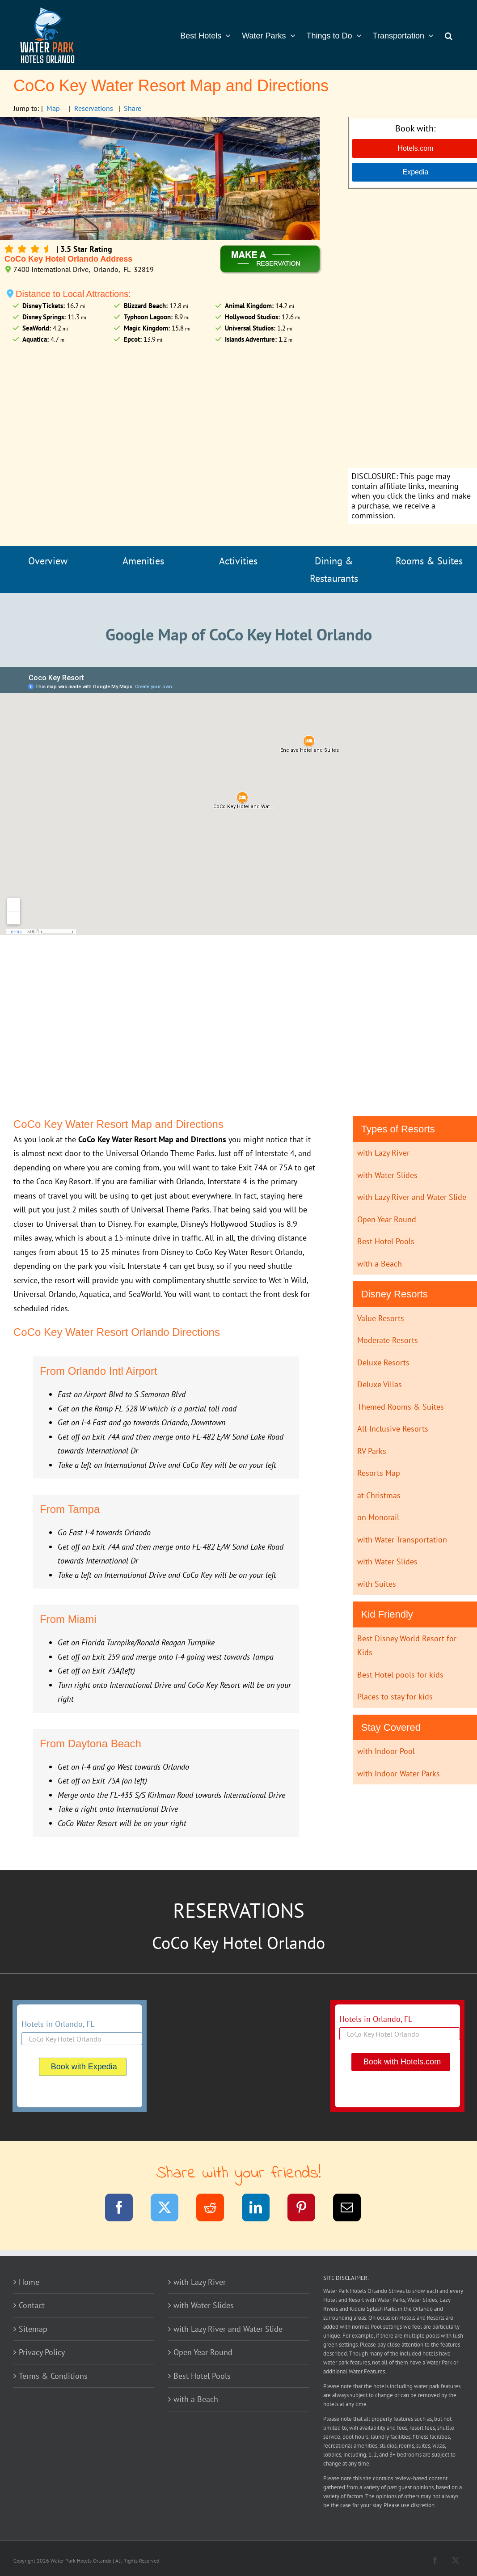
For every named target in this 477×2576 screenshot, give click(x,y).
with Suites (376, 1584)
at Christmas (379, 1495)
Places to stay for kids (395, 1696)
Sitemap (33, 2329)
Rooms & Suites (429, 561)
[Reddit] (215, 2209)
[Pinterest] (307, 2209)
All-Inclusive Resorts (392, 1429)
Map (53, 108)
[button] (448, 34)
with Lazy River (383, 1153)
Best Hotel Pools (385, 1241)
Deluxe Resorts (383, 1362)
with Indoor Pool (386, 1751)
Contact (32, 2305)
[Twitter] (170, 2209)
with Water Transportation (402, 1539)
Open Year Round (386, 1219)
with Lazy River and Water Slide (411, 1197)
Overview (48, 561)
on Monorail (378, 1517)
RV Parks (371, 1451)
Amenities (143, 561)
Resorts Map (378, 1473)
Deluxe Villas (379, 1384)
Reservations (93, 108)
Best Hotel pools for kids (400, 1674)
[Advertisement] (415, 329)
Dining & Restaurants (334, 570)
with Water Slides (387, 1175)
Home (29, 2282)
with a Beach (379, 1263)
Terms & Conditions (53, 2376)
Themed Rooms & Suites (400, 1407)
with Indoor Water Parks (398, 1773)
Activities (238, 561)
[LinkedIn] (261, 2209)
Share (132, 108)
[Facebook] (124, 2209)
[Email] (352, 2209)
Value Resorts (380, 1318)
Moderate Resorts (387, 1340)
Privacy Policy (42, 2352)
